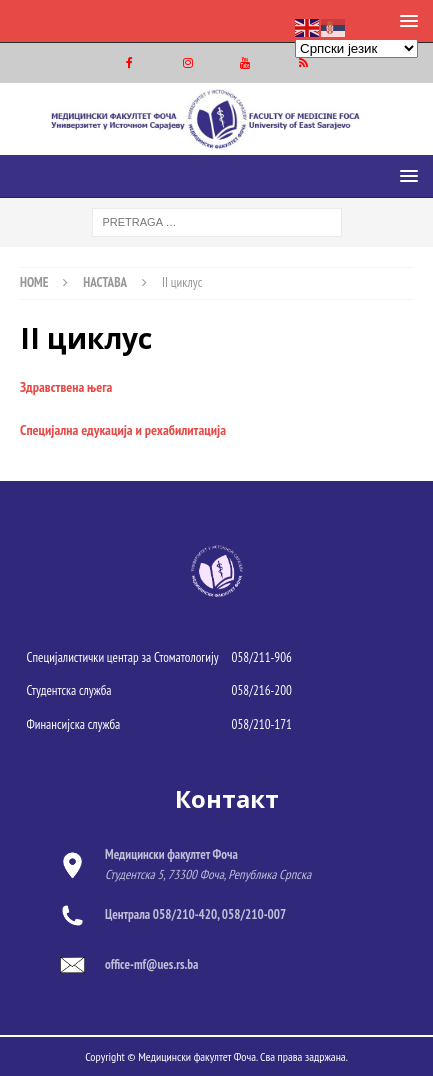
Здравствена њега (66, 387)
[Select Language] (356, 48)
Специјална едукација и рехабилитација (123, 430)
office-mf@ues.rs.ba (151, 964)
